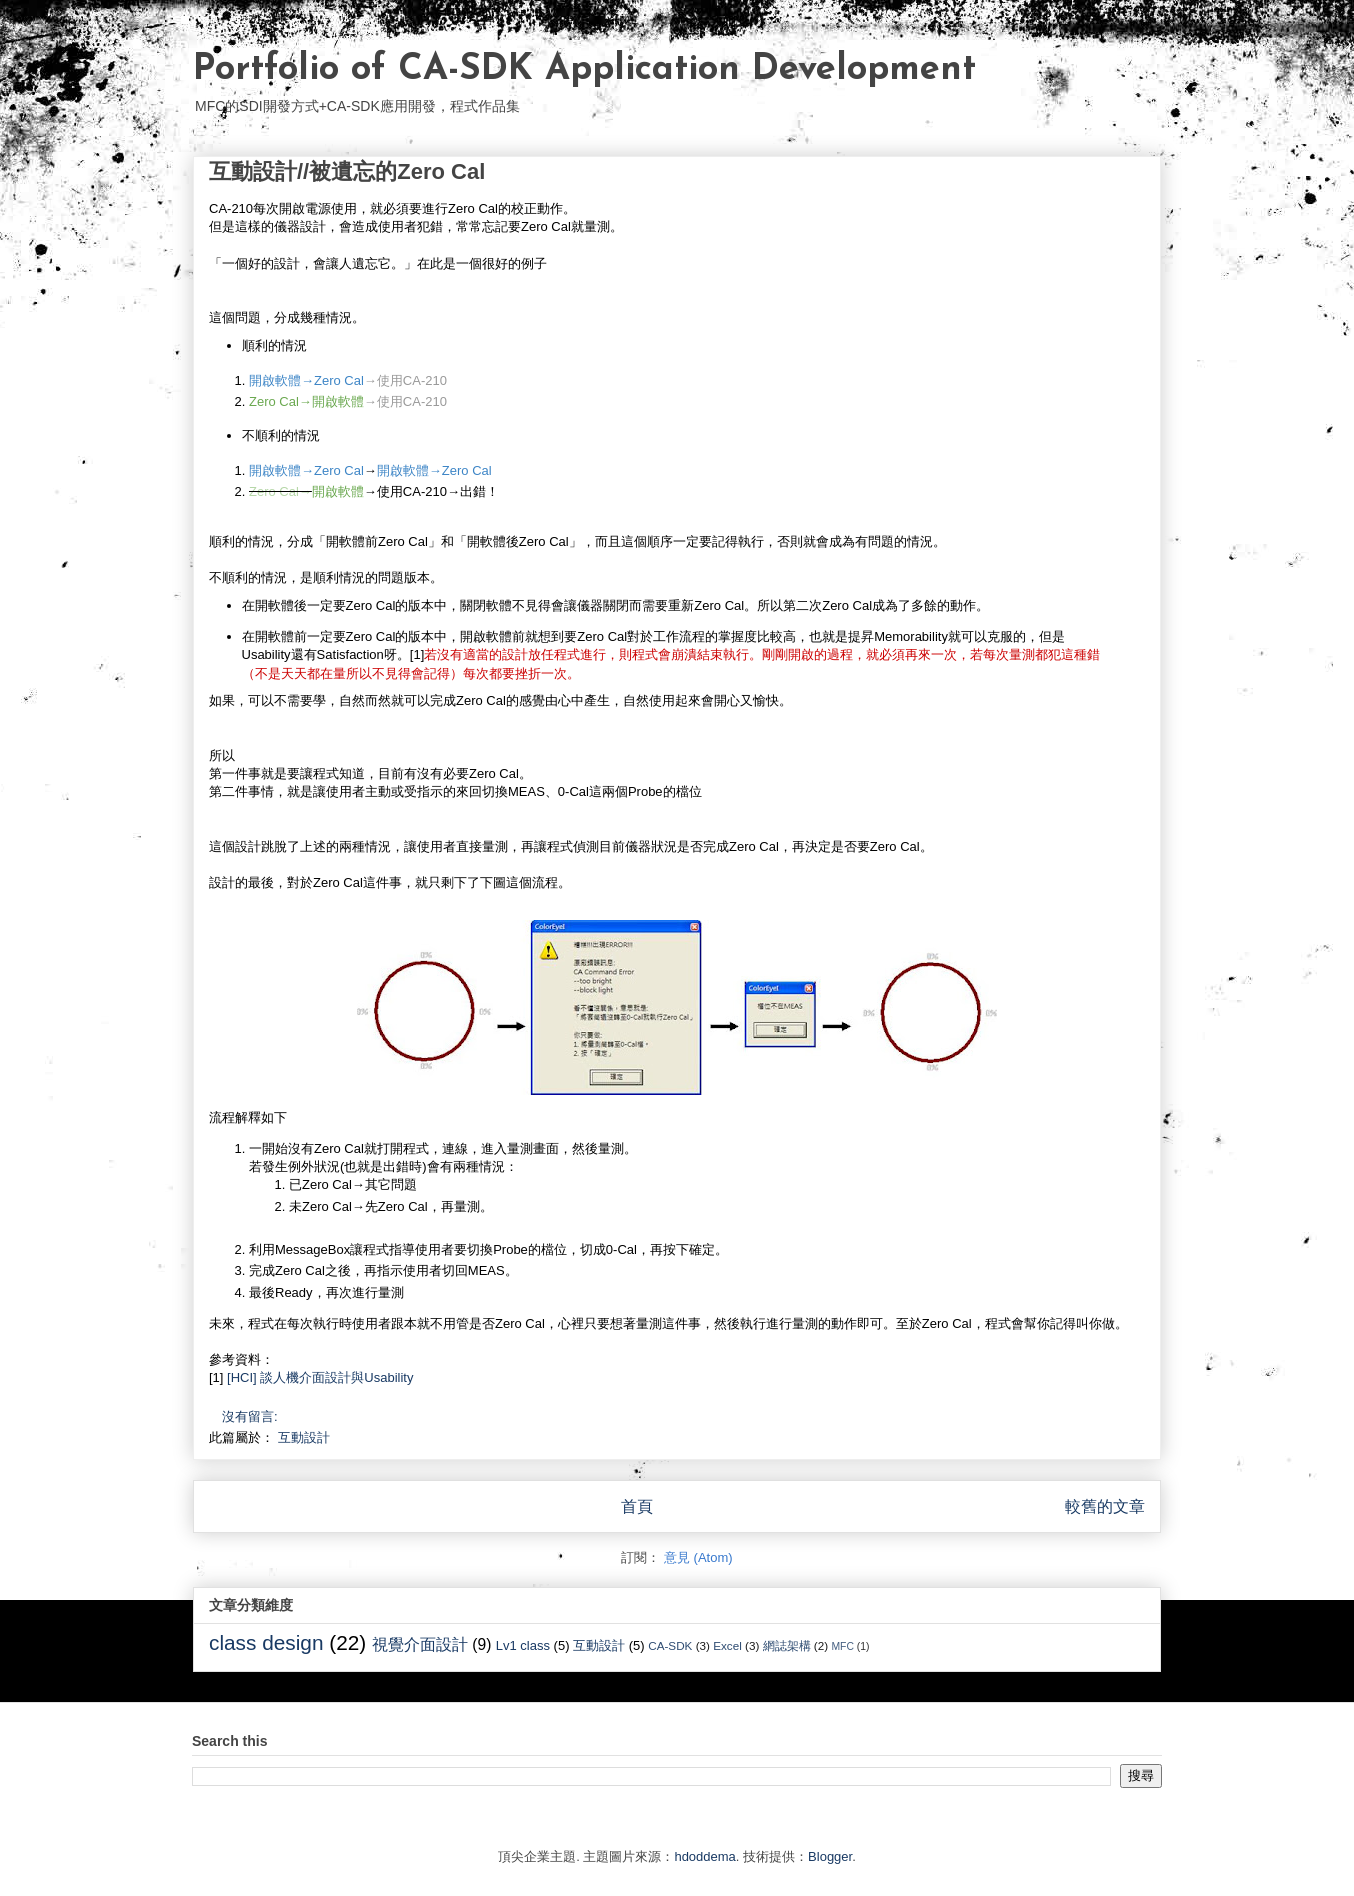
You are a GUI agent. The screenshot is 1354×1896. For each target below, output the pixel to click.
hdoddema (704, 1856)
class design (266, 1642)
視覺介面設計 (420, 1644)
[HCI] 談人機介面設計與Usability (320, 1377)
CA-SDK (670, 1645)
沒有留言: (251, 1416)
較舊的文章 (1105, 1506)
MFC (842, 1646)
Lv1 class (523, 1645)
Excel (727, 1645)
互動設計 (304, 1437)
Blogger (830, 1856)
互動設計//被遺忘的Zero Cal (347, 171)
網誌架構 (787, 1645)
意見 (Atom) (698, 1557)
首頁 (637, 1506)
